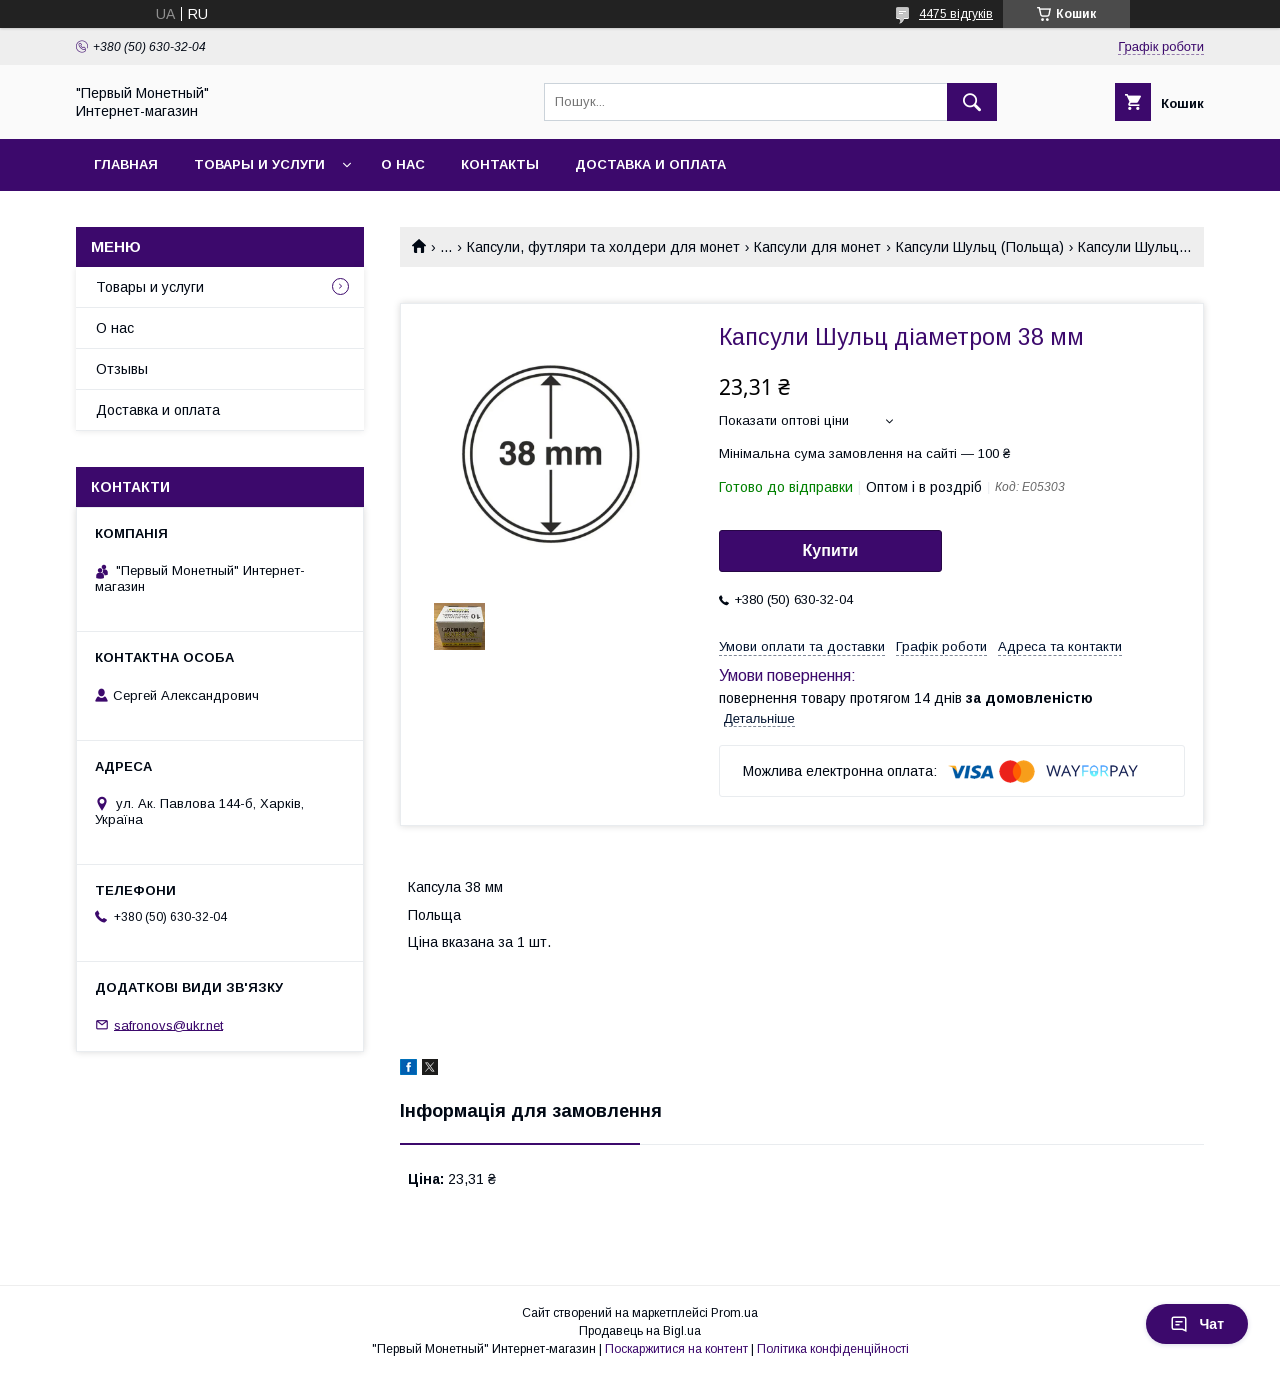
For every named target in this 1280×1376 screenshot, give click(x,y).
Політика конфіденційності (833, 1349)
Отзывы (122, 369)
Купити (831, 550)
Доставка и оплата (650, 164)
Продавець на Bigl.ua (640, 1331)
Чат (1197, 1324)
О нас (403, 164)
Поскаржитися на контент (676, 1349)
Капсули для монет (817, 247)
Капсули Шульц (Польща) (980, 247)
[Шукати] (972, 102)
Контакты (500, 164)
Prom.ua (734, 1313)
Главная (126, 164)
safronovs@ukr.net (168, 1024)
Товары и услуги (259, 164)
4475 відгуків (956, 14)
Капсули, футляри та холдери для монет (603, 247)
